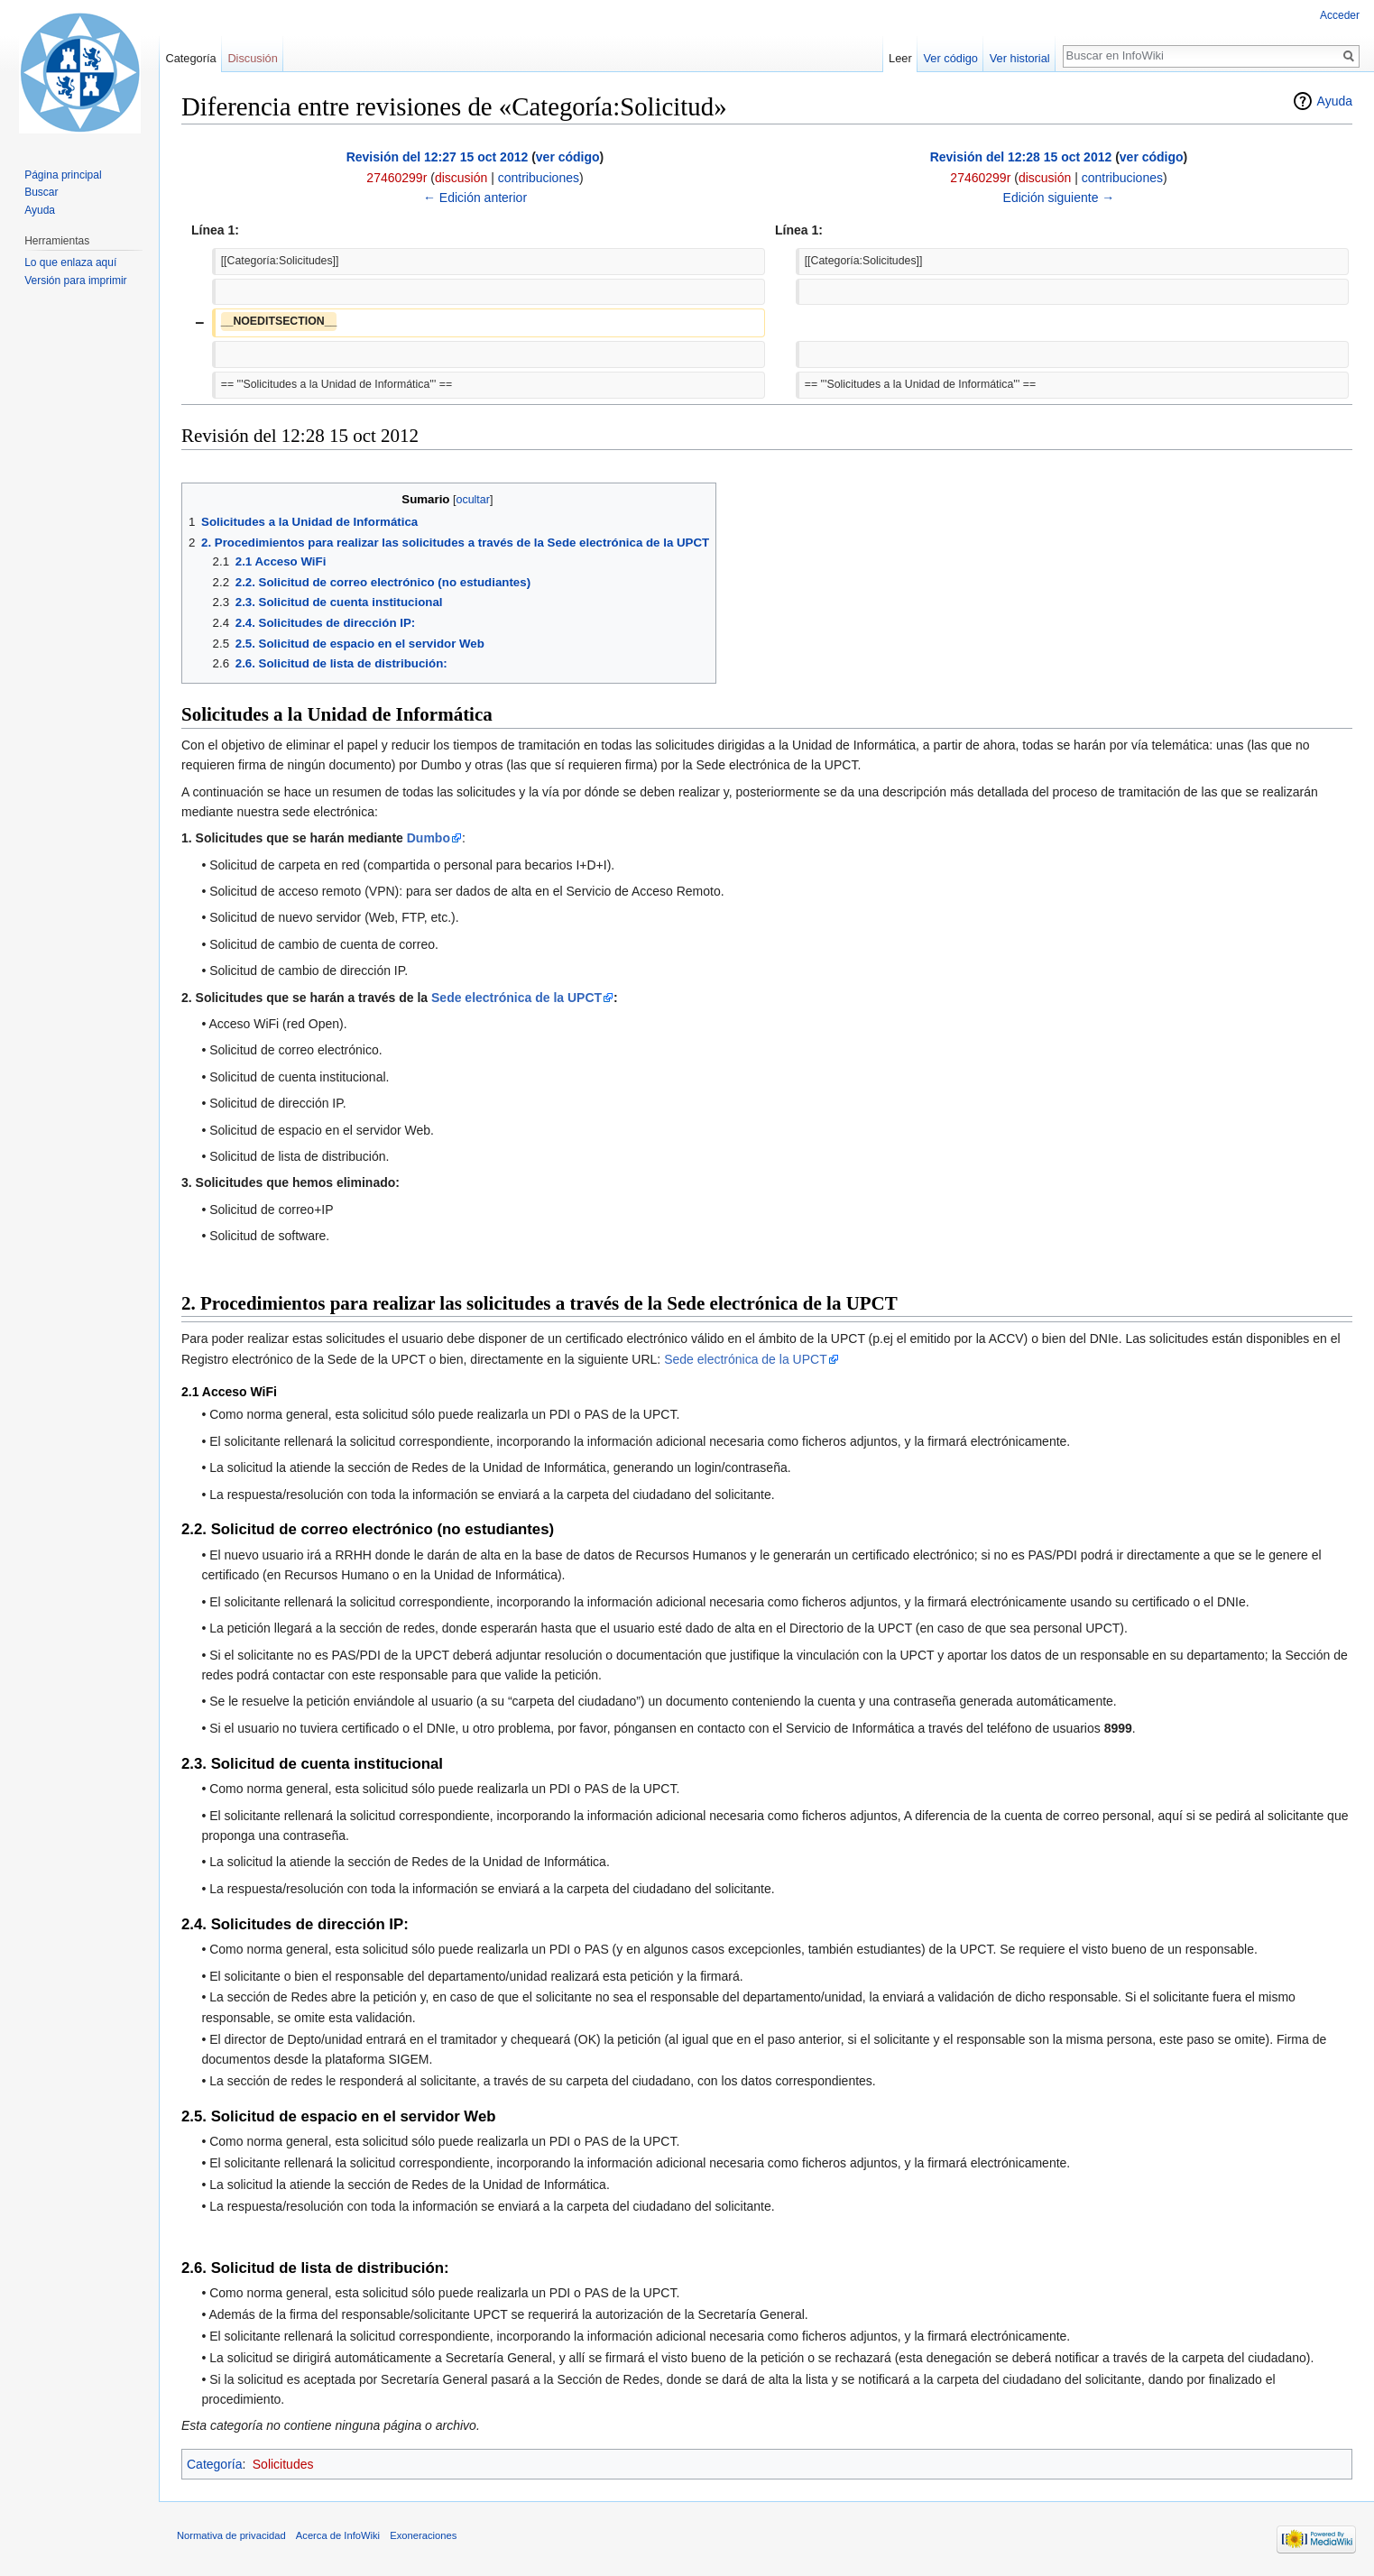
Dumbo (428, 838)
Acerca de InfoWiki (338, 2535)
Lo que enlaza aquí (70, 262)
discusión (461, 177)
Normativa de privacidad (231, 2535)
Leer (900, 58)
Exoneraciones (423, 2535)
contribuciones (538, 177)
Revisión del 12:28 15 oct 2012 (1021, 157)
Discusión (252, 58)
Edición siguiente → (1059, 197)
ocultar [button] (473, 499)
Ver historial (1020, 58)
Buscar (41, 192)
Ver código (951, 58)
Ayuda (1334, 101)
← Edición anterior (475, 197)
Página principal (62, 175)
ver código (568, 157)
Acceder (1340, 15)
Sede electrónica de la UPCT (516, 997)
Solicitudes (283, 2464)
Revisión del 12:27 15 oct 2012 (437, 157)
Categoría (214, 2464)
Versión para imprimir (75, 280)
